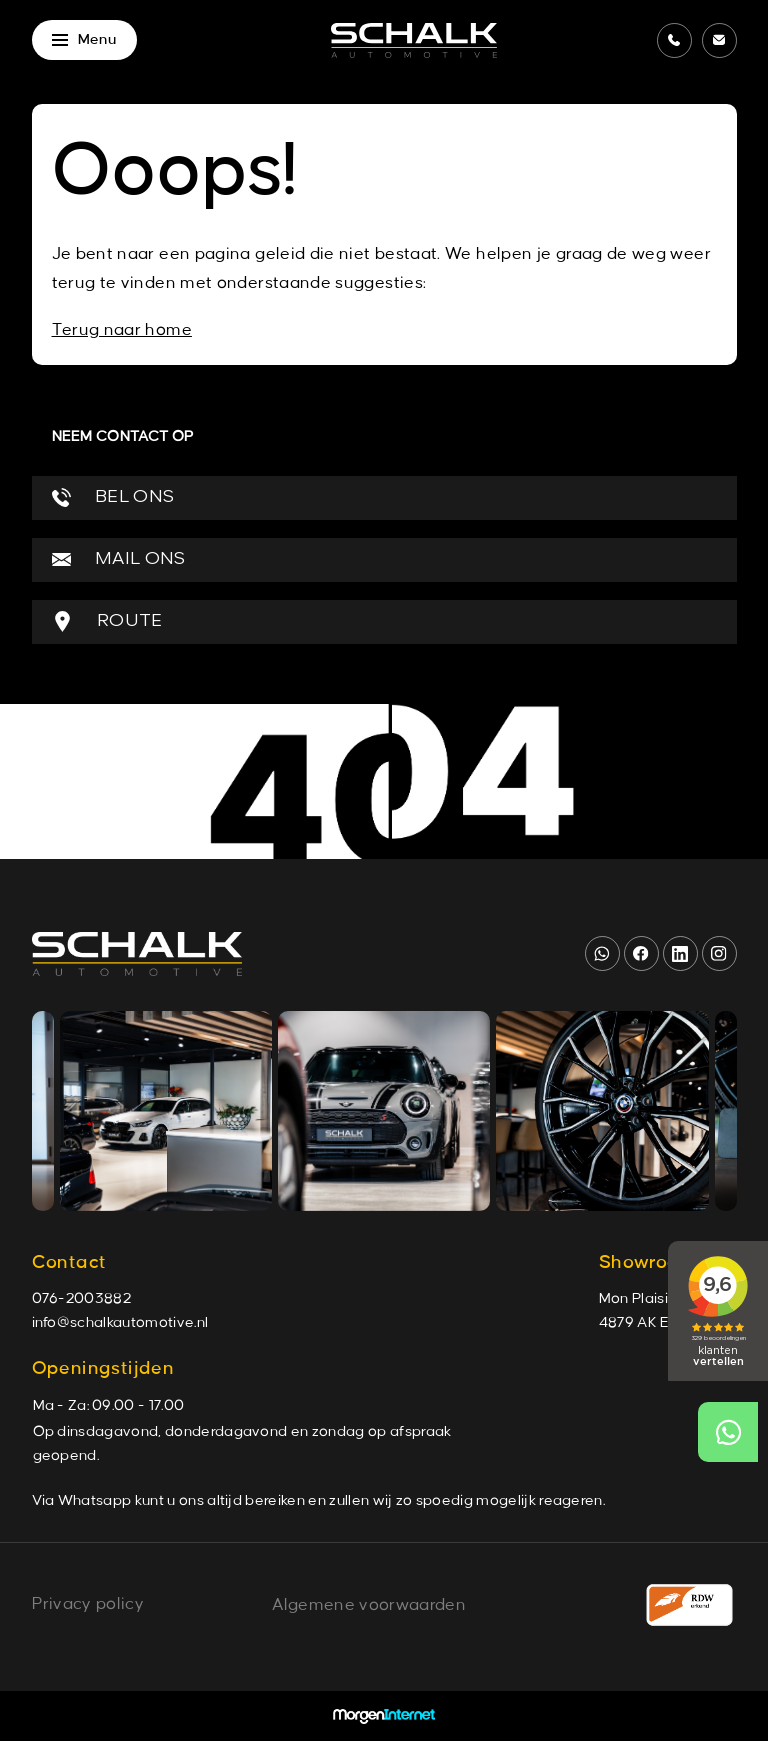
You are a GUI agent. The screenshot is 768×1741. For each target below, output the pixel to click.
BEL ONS (113, 497)
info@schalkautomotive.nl (120, 1323)
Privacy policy (88, 1604)
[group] (166, 1111)
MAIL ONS (119, 559)
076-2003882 (82, 1299)
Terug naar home (122, 330)
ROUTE (107, 621)
